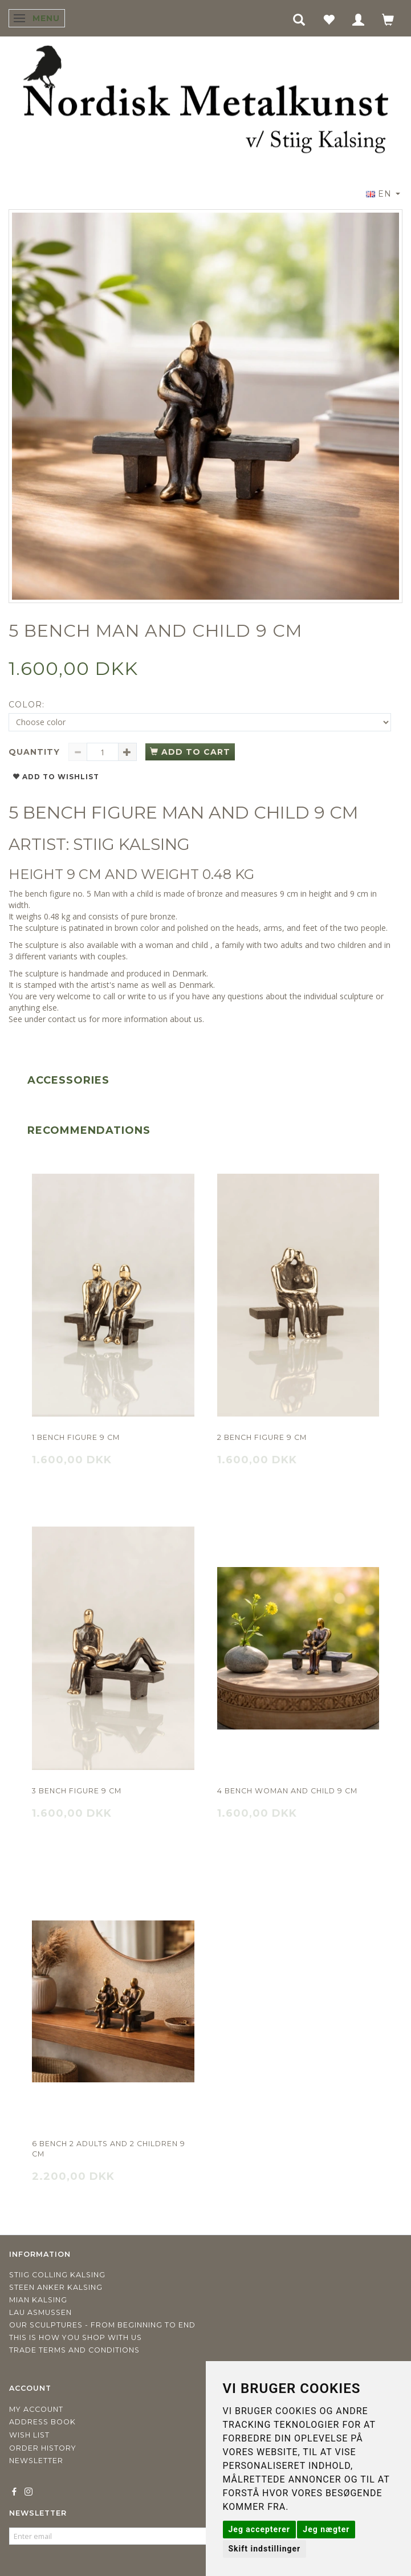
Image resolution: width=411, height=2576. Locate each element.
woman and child (176, 944)
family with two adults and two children (294, 944)
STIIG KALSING (131, 844)
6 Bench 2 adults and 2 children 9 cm (108, 2148)
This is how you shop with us (75, 2337)
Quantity (36, 752)
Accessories (68, 1080)
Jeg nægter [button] (326, 2529)
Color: (26, 704)
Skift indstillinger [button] (265, 2548)
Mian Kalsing (38, 2300)
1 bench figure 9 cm (76, 1437)
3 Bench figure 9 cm (76, 1790)
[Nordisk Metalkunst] (205, 102)
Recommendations (88, 1130)
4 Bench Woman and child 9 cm (287, 1790)
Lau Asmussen (40, 2312)
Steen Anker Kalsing (56, 2287)
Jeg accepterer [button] (259, 2529)
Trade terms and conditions (74, 2350)
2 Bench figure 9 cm (262, 1437)
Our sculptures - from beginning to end (102, 2325)
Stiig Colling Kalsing (57, 2274)
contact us (67, 1019)
